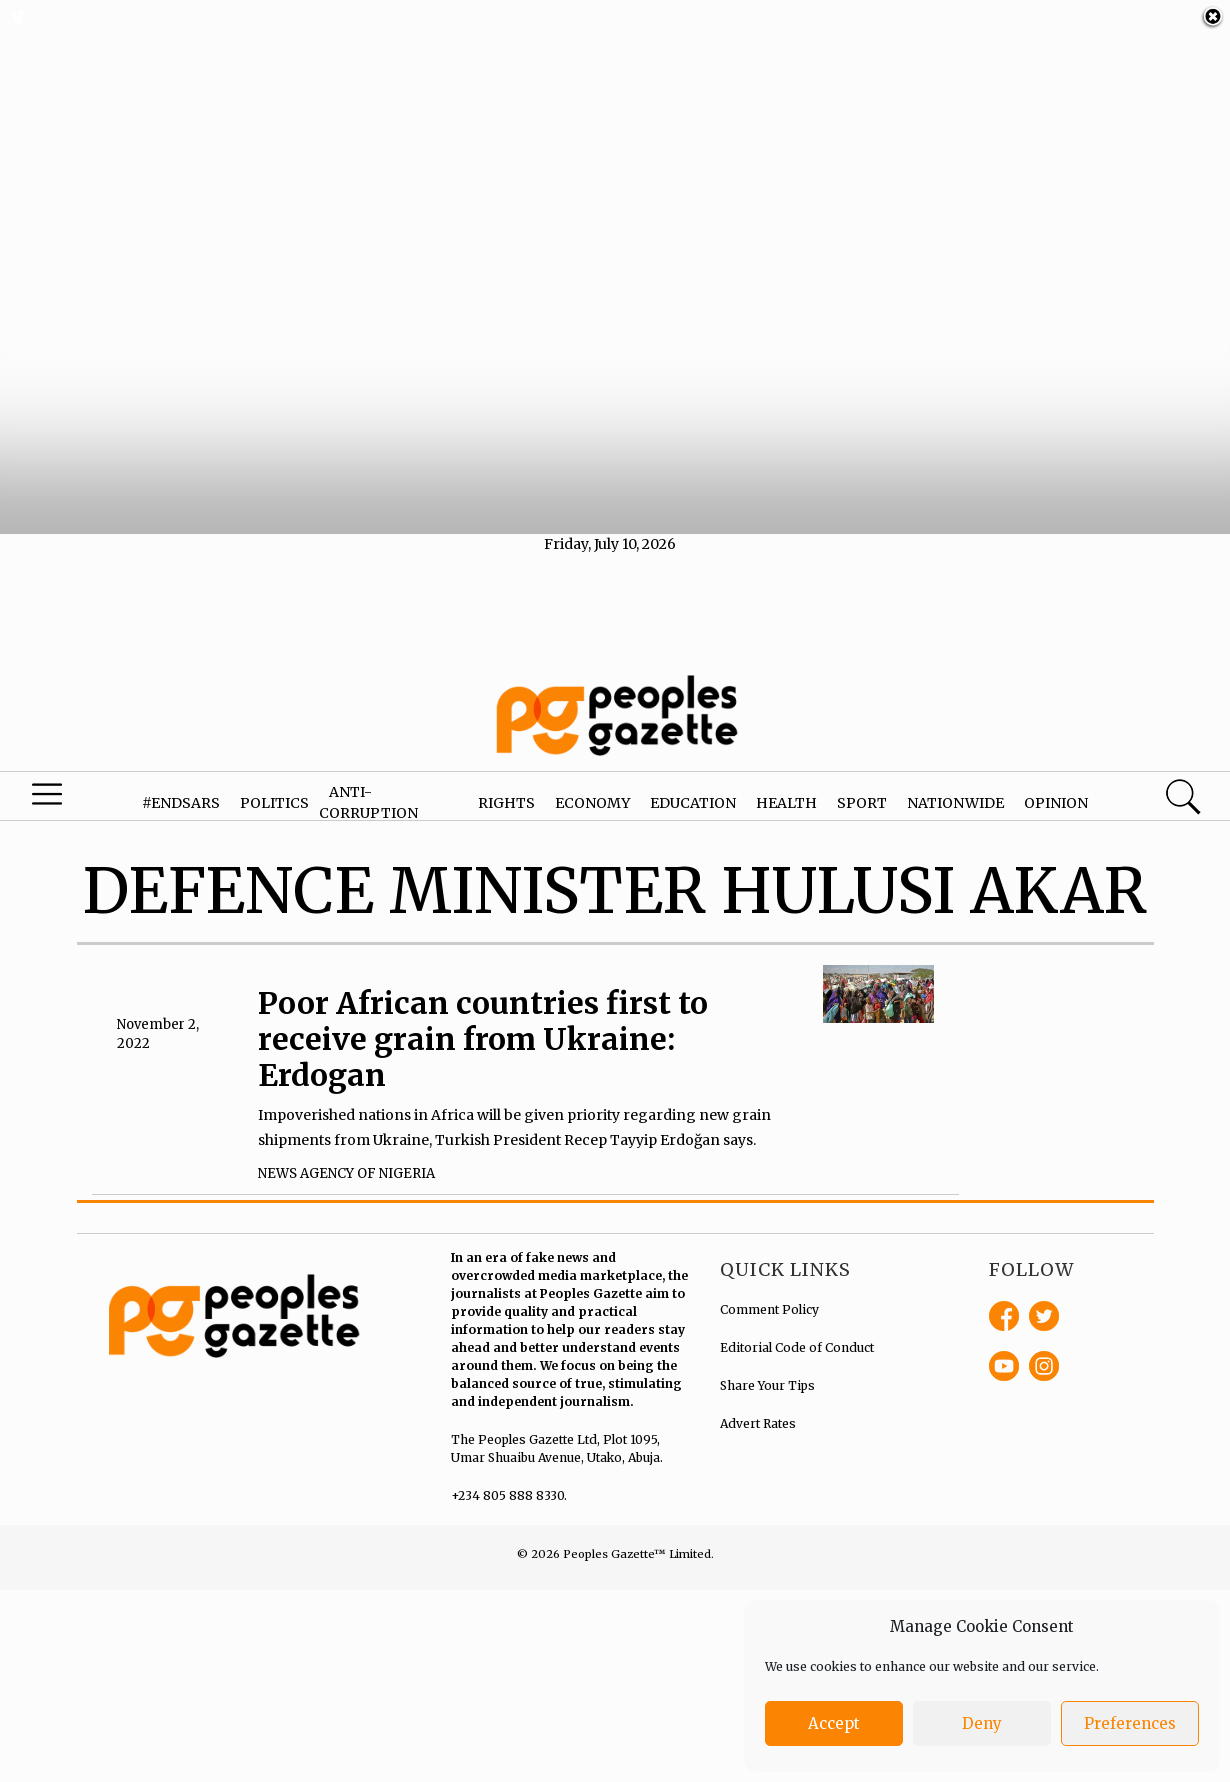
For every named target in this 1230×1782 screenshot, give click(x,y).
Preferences (1130, 1723)
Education (693, 784)
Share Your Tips (767, 1366)
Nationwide (955, 784)
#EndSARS (181, 784)
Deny (982, 1723)
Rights (506, 784)
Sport (862, 784)
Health (786, 784)
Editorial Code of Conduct (797, 1328)
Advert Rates (758, 1404)
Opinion (1056, 784)
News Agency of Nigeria (346, 1155)
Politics (274, 784)
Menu (67, 781)
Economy (592, 784)
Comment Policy (769, 1290)
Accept (834, 1723)
